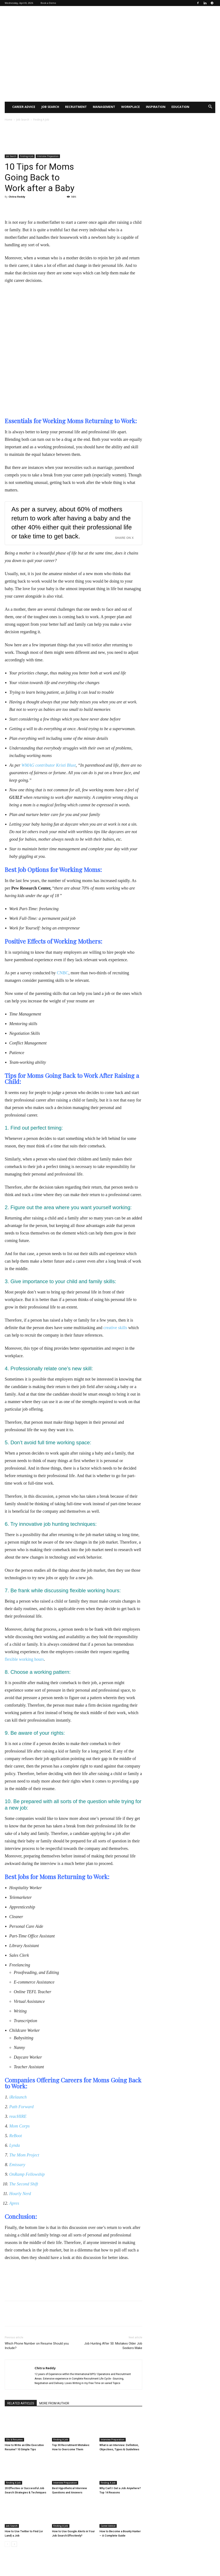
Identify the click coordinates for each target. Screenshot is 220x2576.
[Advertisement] (110, 69)
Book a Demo (48, 3)
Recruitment (76, 107)
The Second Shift (23, 2184)
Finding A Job (26, 156)
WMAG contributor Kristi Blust (48, 765)
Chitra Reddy (17, 196)
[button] (210, 107)
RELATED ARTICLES (20, 2403)
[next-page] (14, 2544)
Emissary (17, 2164)
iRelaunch (18, 2097)
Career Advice (23, 107)
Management (104, 107)
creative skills (115, 1327)
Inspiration (155, 107)
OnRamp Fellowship (27, 2174)
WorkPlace (130, 107)
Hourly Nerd (20, 2193)
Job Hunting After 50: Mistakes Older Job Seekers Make (113, 2346)
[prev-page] (7, 2544)
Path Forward (21, 2106)
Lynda (14, 2145)
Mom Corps (19, 2126)
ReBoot (15, 2135)
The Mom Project (24, 2155)
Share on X (124, 537)
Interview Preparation (48, 156)
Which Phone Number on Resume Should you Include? (37, 2346)
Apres (14, 2203)
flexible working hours (24, 1659)
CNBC (62, 972)
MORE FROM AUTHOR (54, 2403)
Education (180, 107)
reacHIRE (17, 2116)
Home (8, 119)
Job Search (50, 107)
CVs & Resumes (14, 2439)
